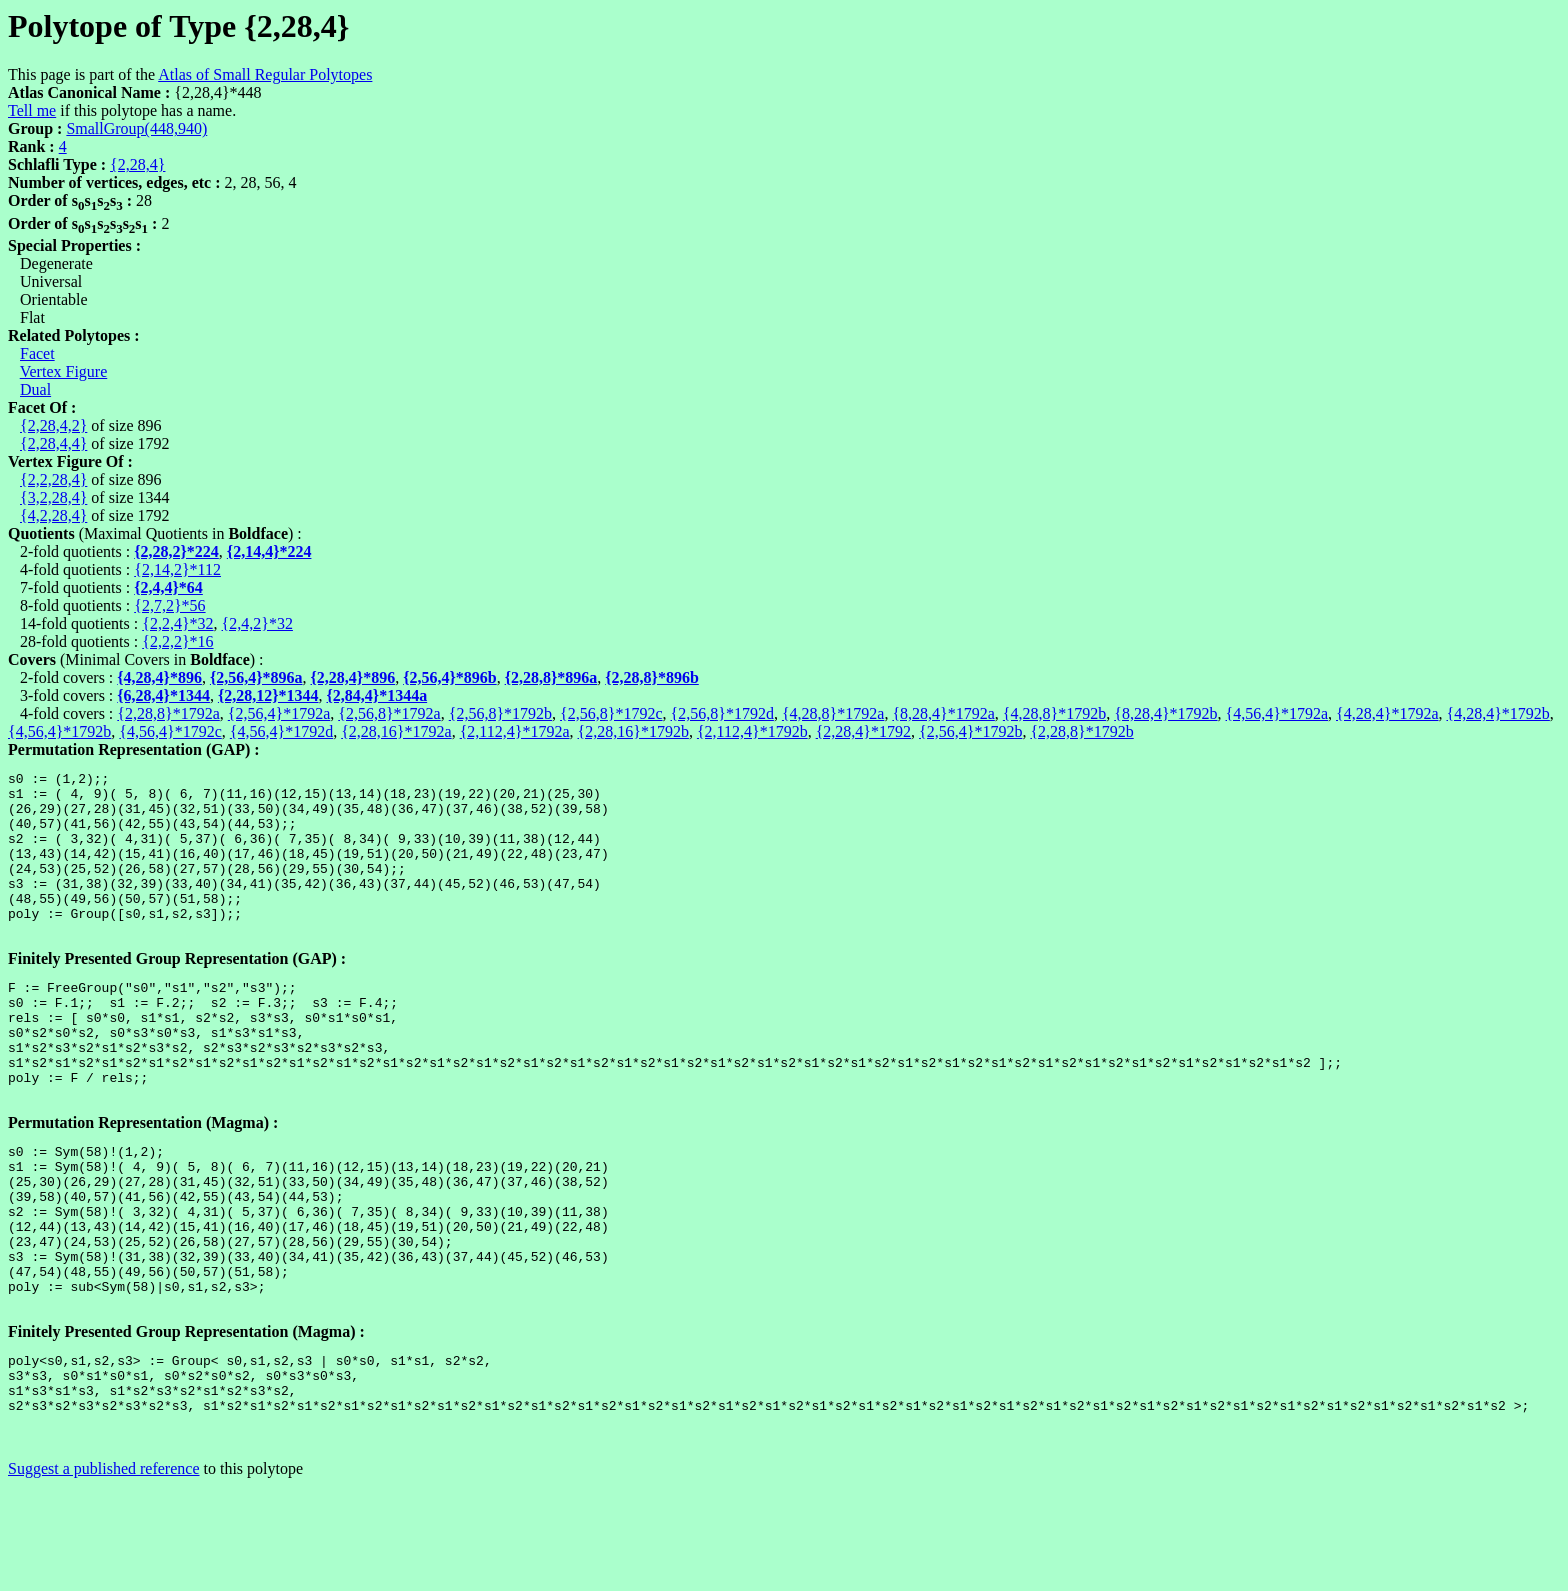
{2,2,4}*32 (177, 623)
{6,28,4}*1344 (163, 695)
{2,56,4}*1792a (279, 713)
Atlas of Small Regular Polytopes (265, 74)
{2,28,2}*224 (176, 551)
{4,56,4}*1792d (281, 731)
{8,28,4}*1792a (943, 713)
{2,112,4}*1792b (752, 731)
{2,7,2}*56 (169, 605)
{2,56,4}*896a (256, 677)
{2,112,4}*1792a (515, 731)
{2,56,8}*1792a (389, 713)
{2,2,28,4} (53, 479)
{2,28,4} (137, 164)
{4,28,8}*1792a (833, 713)
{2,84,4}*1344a (377, 695)
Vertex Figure (64, 371)
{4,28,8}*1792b (1054, 713)
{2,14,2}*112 (177, 569)
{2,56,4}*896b (450, 677)
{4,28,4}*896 (159, 677)
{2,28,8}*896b (652, 677)
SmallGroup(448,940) (136, 128)
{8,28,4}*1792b (1165, 713)
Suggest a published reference (103, 1573)
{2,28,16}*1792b (633, 731)
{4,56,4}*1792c (170, 731)
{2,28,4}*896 (353, 677)
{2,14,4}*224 (269, 551)
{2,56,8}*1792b (500, 713)
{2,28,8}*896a (551, 677)
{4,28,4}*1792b (1498, 713)
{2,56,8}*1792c (611, 713)
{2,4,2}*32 (257, 623)
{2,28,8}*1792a (168, 713)
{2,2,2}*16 (177, 641)
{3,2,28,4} (53, 497)
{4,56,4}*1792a (1277, 713)
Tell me (32, 110)
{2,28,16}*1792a (396, 731)
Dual (35, 389)
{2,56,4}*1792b (970, 731)
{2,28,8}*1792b (1081, 731)
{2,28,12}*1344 (268, 695)
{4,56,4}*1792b (59, 731)
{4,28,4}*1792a (1387, 713)
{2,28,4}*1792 (863, 731)
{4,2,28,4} (53, 515)
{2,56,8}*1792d (722, 713)
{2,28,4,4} (53, 443)
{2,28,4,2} (53, 425)
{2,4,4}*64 (168, 587)
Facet (37, 353)
